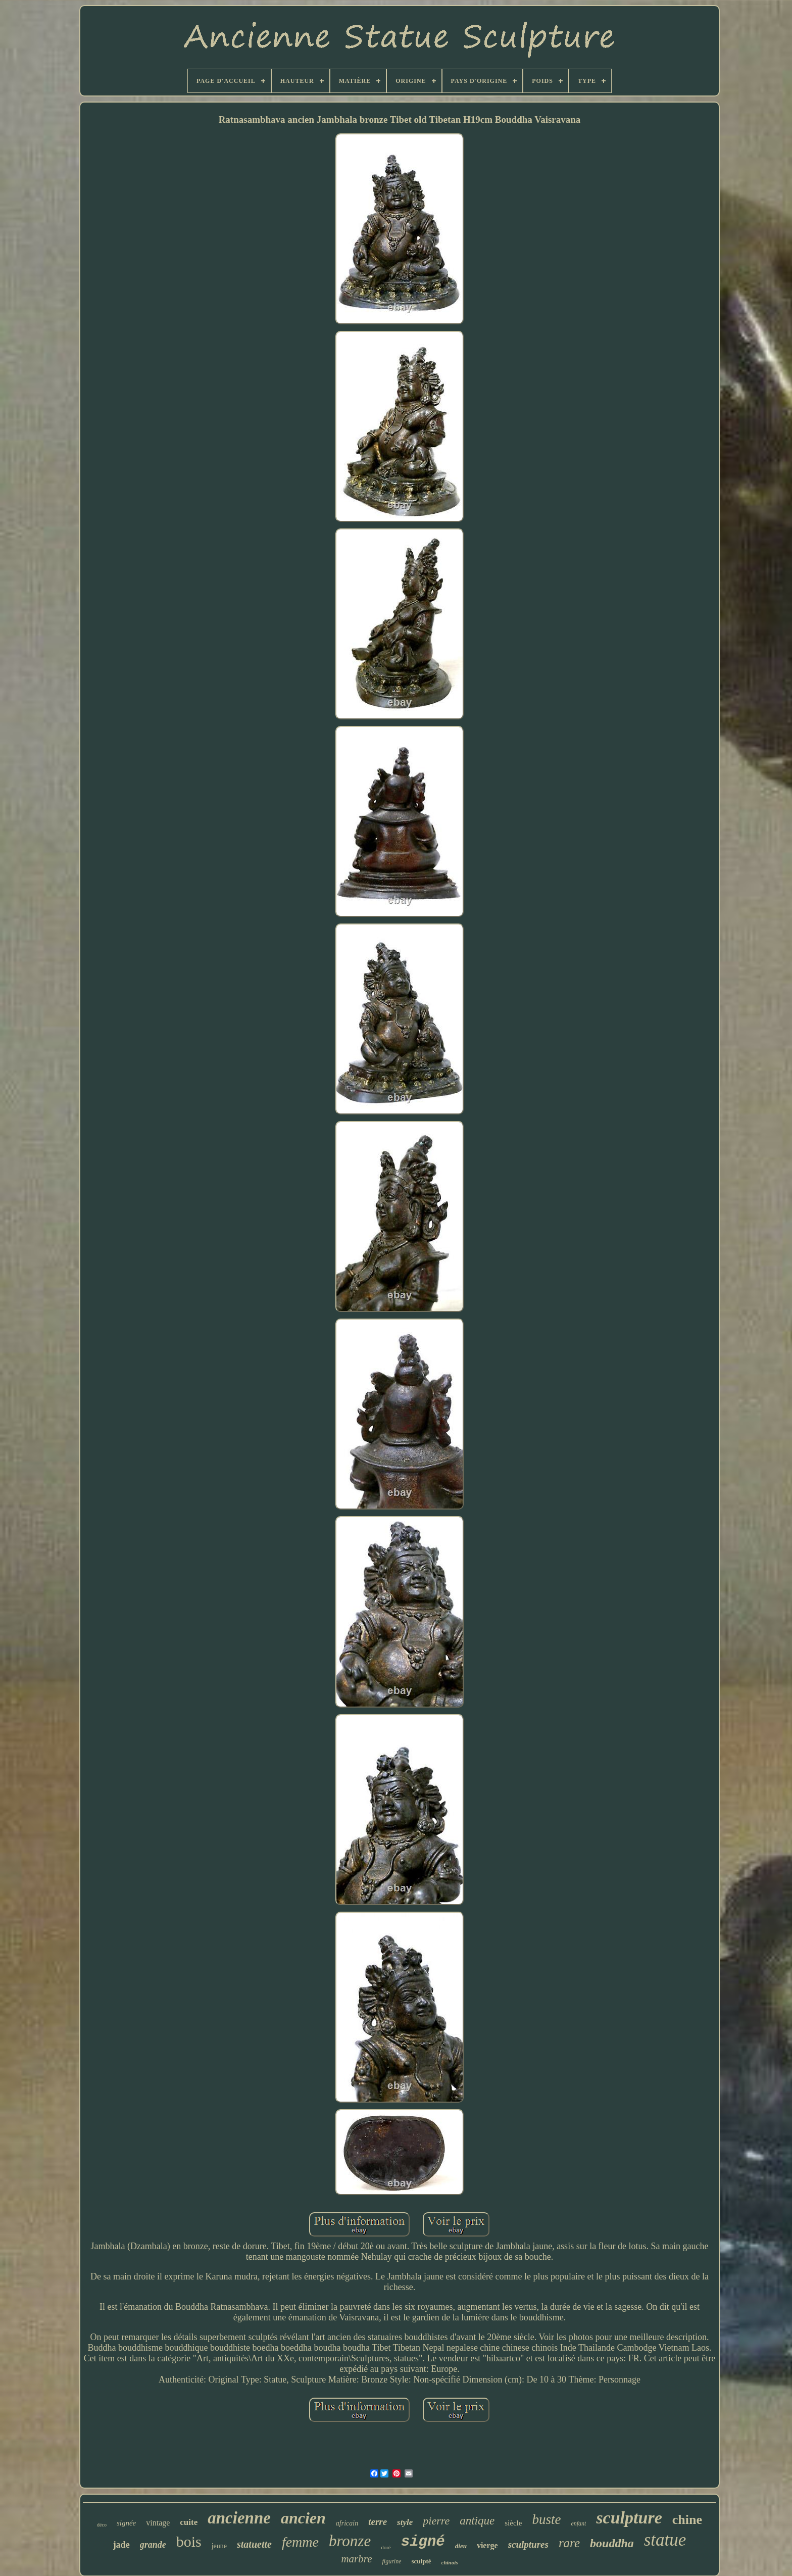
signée (126, 2523)
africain (347, 2523)
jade (121, 2545)
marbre (356, 2559)
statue (665, 2540)
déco (102, 2525)
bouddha (612, 2543)
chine (687, 2519)
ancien (303, 2518)
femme (300, 2542)
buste (546, 2519)
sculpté (421, 2561)
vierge (487, 2545)
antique (477, 2520)
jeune (219, 2546)
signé (423, 2542)
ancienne (239, 2518)
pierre (436, 2520)
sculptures (528, 2544)
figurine (392, 2561)
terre (377, 2521)
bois (189, 2541)
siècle (513, 2523)
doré (386, 2547)
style (405, 2522)
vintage (158, 2522)
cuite (188, 2522)
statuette (254, 2544)
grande (153, 2545)
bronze (350, 2541)
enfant (578, 2523)
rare (569, 2543)
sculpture (629, 2517)
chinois (449, 2562)
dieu (461, 2546)
